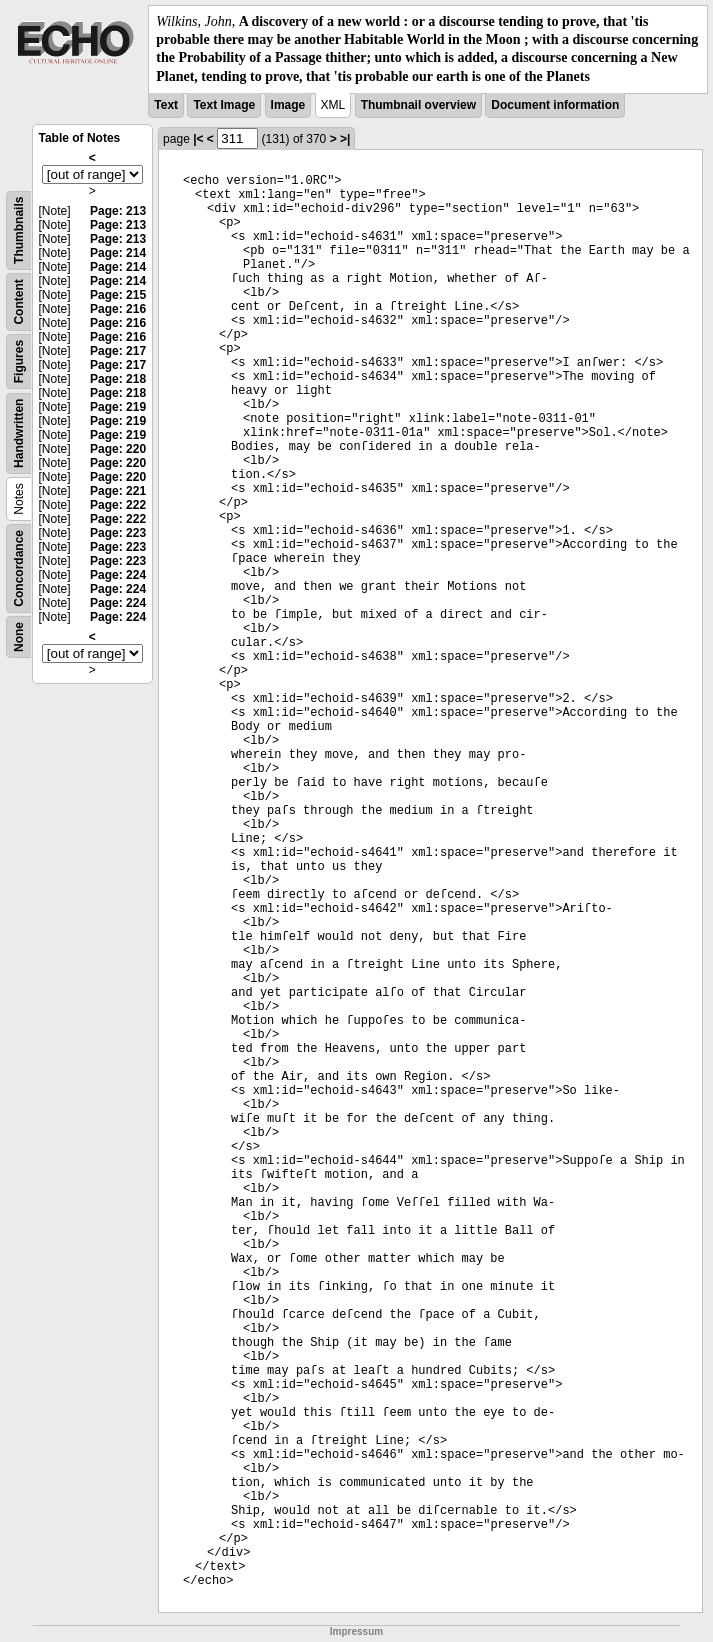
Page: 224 (118, 575)
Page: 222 (118, 505)
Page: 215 (118, 295)
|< (198, 139)
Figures (19, 361)
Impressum (356, 1631)
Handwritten (19, 432)
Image (288, 105)
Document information (555, 105)
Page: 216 (118, 309)
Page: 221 (118, 491)
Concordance (19, 568)
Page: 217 (118, 351)
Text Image (224, 105)
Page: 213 (118, 211)
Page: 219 (118, 407)
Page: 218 (118, 379)
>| (345, 139)
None (19, 637)
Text (166, 105)
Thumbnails (19, 229)
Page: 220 (118, 449)
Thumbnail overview (418, 105)
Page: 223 (118, 533)
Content (19, 301)
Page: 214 (118, 253)
